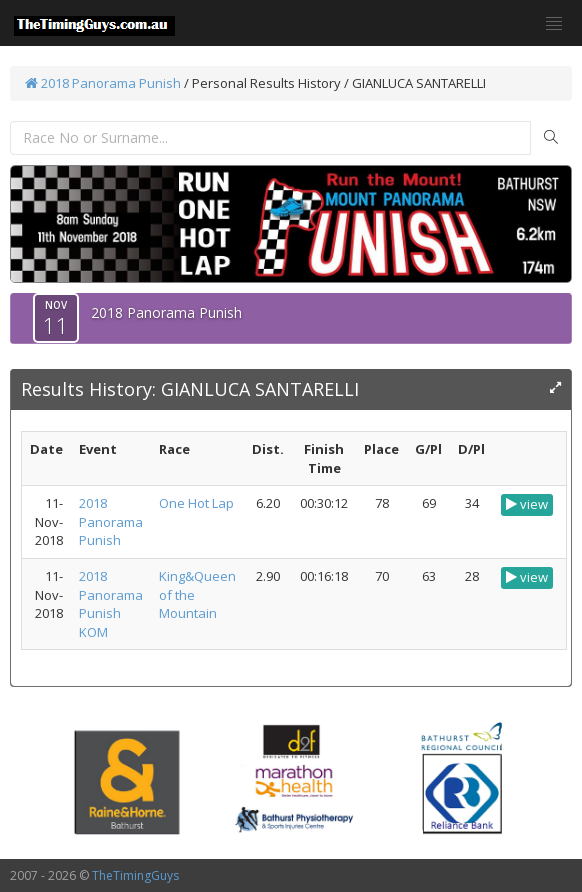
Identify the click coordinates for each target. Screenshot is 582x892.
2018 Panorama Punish (103, 83)
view (527, 504)
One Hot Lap (196, 503)
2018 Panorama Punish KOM (111, 604)
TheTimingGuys (135, 875)
